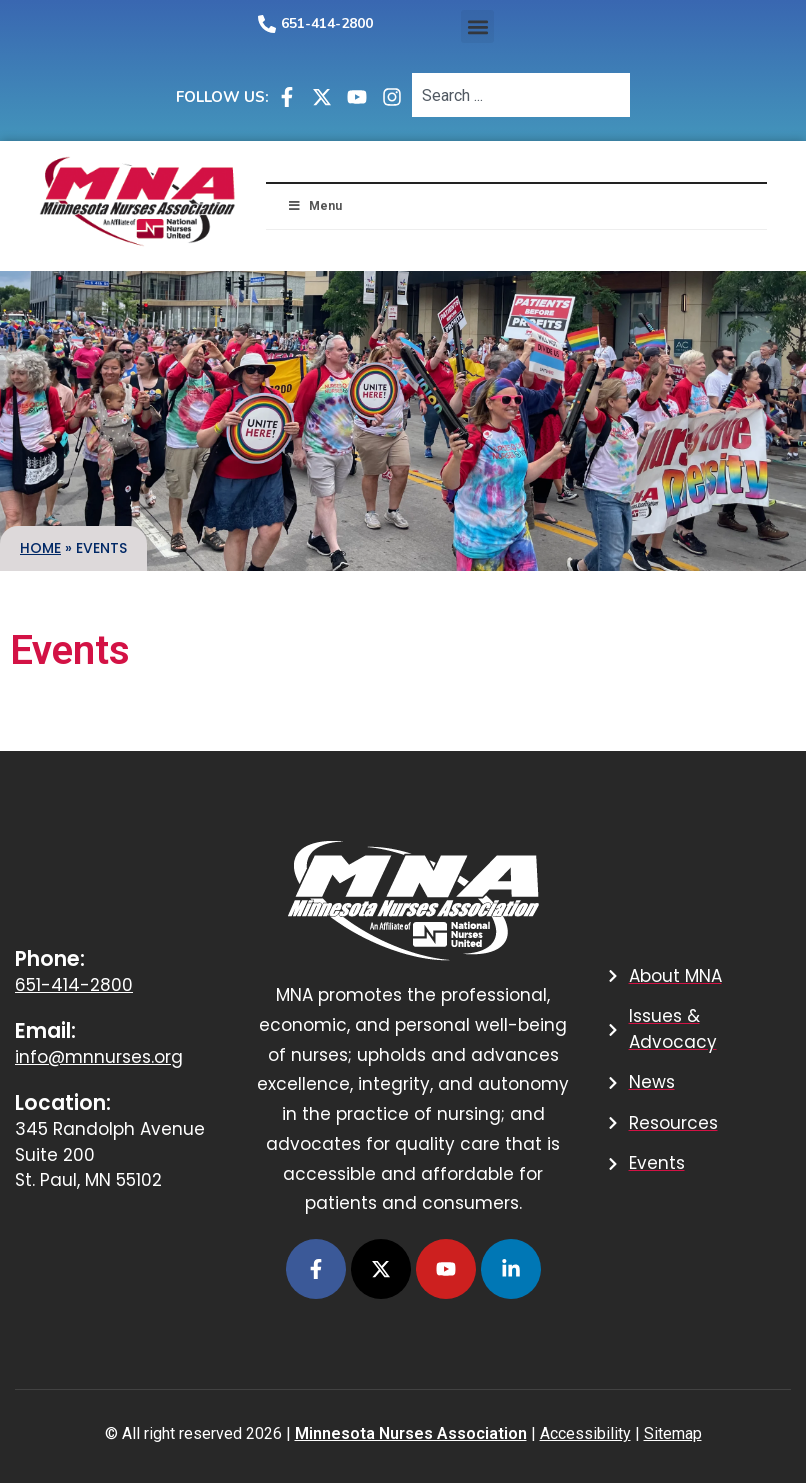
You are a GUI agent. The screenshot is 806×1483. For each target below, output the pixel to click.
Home (40, 548)
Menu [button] (314, 206)
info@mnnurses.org (99, 1057)
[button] (477, 26)
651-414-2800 (327, 23)
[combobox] (521, 95)
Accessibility (585, 1433)
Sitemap (673, 1433)
